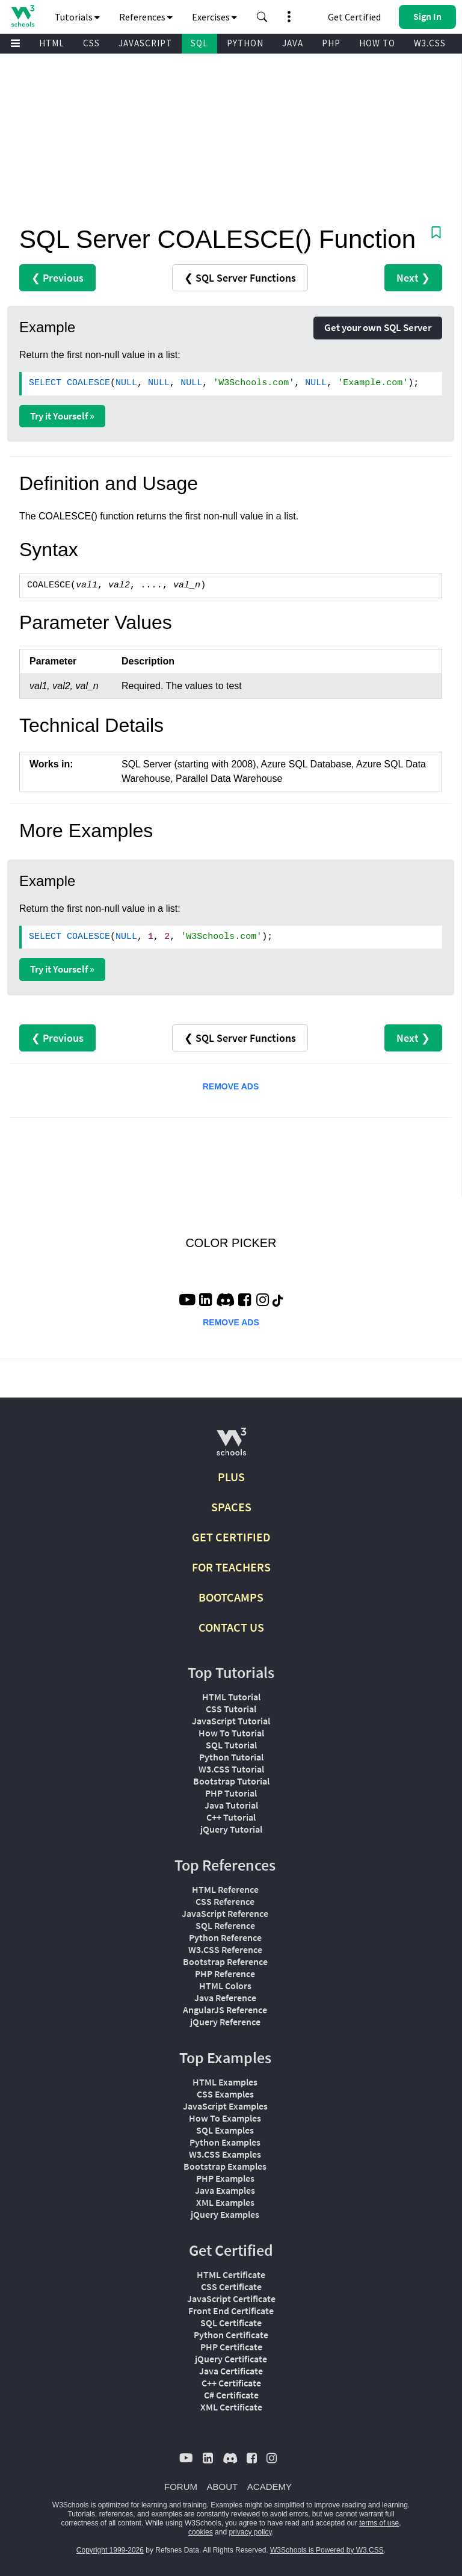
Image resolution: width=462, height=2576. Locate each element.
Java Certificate (231, 2371)
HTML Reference (225, 1889)
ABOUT (222, 2487)
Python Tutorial (231, 1757)
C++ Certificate (231, 2383)
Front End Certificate (231, 2311)
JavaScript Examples (225, 2106)
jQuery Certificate (231, 2359)
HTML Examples (224, 2082)
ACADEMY (269, 2487)
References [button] (146, 17)
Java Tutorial (231, 1805)
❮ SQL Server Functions (240, 278)
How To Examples (225, 2118)
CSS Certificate (231, 2286)
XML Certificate (231, 2407)
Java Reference (225, 1998)
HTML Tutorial (231, 1697)
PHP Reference (225, 1974)
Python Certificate (231, 2335)
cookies (200, 2532)
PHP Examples (225, 2178)
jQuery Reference (225, 2022)
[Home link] (22, 16)
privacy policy (250, 2532)
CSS (91, 43)
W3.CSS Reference (225, 1949)
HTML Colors (225, 1986)
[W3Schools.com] (231, 1446)
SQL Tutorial (231, 1745)
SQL (199, 43)
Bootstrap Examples (224, 2166)
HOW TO (377, 43)
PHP (331, 43)
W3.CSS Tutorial (231, 1769)
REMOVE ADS (231, 1086)
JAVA (292, 43)
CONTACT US (231, 1627)
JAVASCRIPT (145, 43)
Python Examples (224, 2142)
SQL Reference (225, 1925)
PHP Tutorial (231, 1793)
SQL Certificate (231, 2323)
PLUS (231, 1476)
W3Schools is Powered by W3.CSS (327, 2550)
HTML (51, 43)
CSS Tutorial (231, 1709)
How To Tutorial (231, 1733)
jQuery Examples (225, 2214)
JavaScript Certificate (231, 2299)
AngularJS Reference (225, 2010)
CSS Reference (225, 1901)
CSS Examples (225, 2094)
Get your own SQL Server (377, 327)
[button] (262, 17)
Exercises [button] (214, 17)
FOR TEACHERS (231, 1566)
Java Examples (225, 2190)
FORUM (180, 2487)
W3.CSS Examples (225, 2154)
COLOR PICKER (230, 1242)
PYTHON (245, 43)
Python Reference (225, 1937)
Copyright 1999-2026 (110, 2550)
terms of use (379, 2523)
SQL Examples (225, 2130)
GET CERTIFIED (231, 1536)
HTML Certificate (231, 2274)
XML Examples (225, 2202)
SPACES (231, 1506)
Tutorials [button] (77, 17)
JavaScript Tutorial (231, 1721)
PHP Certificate (231, 2347)
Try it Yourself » (62, 416)
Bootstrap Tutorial (231, 1781)
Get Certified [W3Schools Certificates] (354, 17)
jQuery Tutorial (231, 1829)
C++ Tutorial (231, 1817)
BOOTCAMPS (231, 1597)
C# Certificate (231, 2395)
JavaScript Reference (225, 1913)
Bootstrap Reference (225, 1961)
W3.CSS (430, 43)
